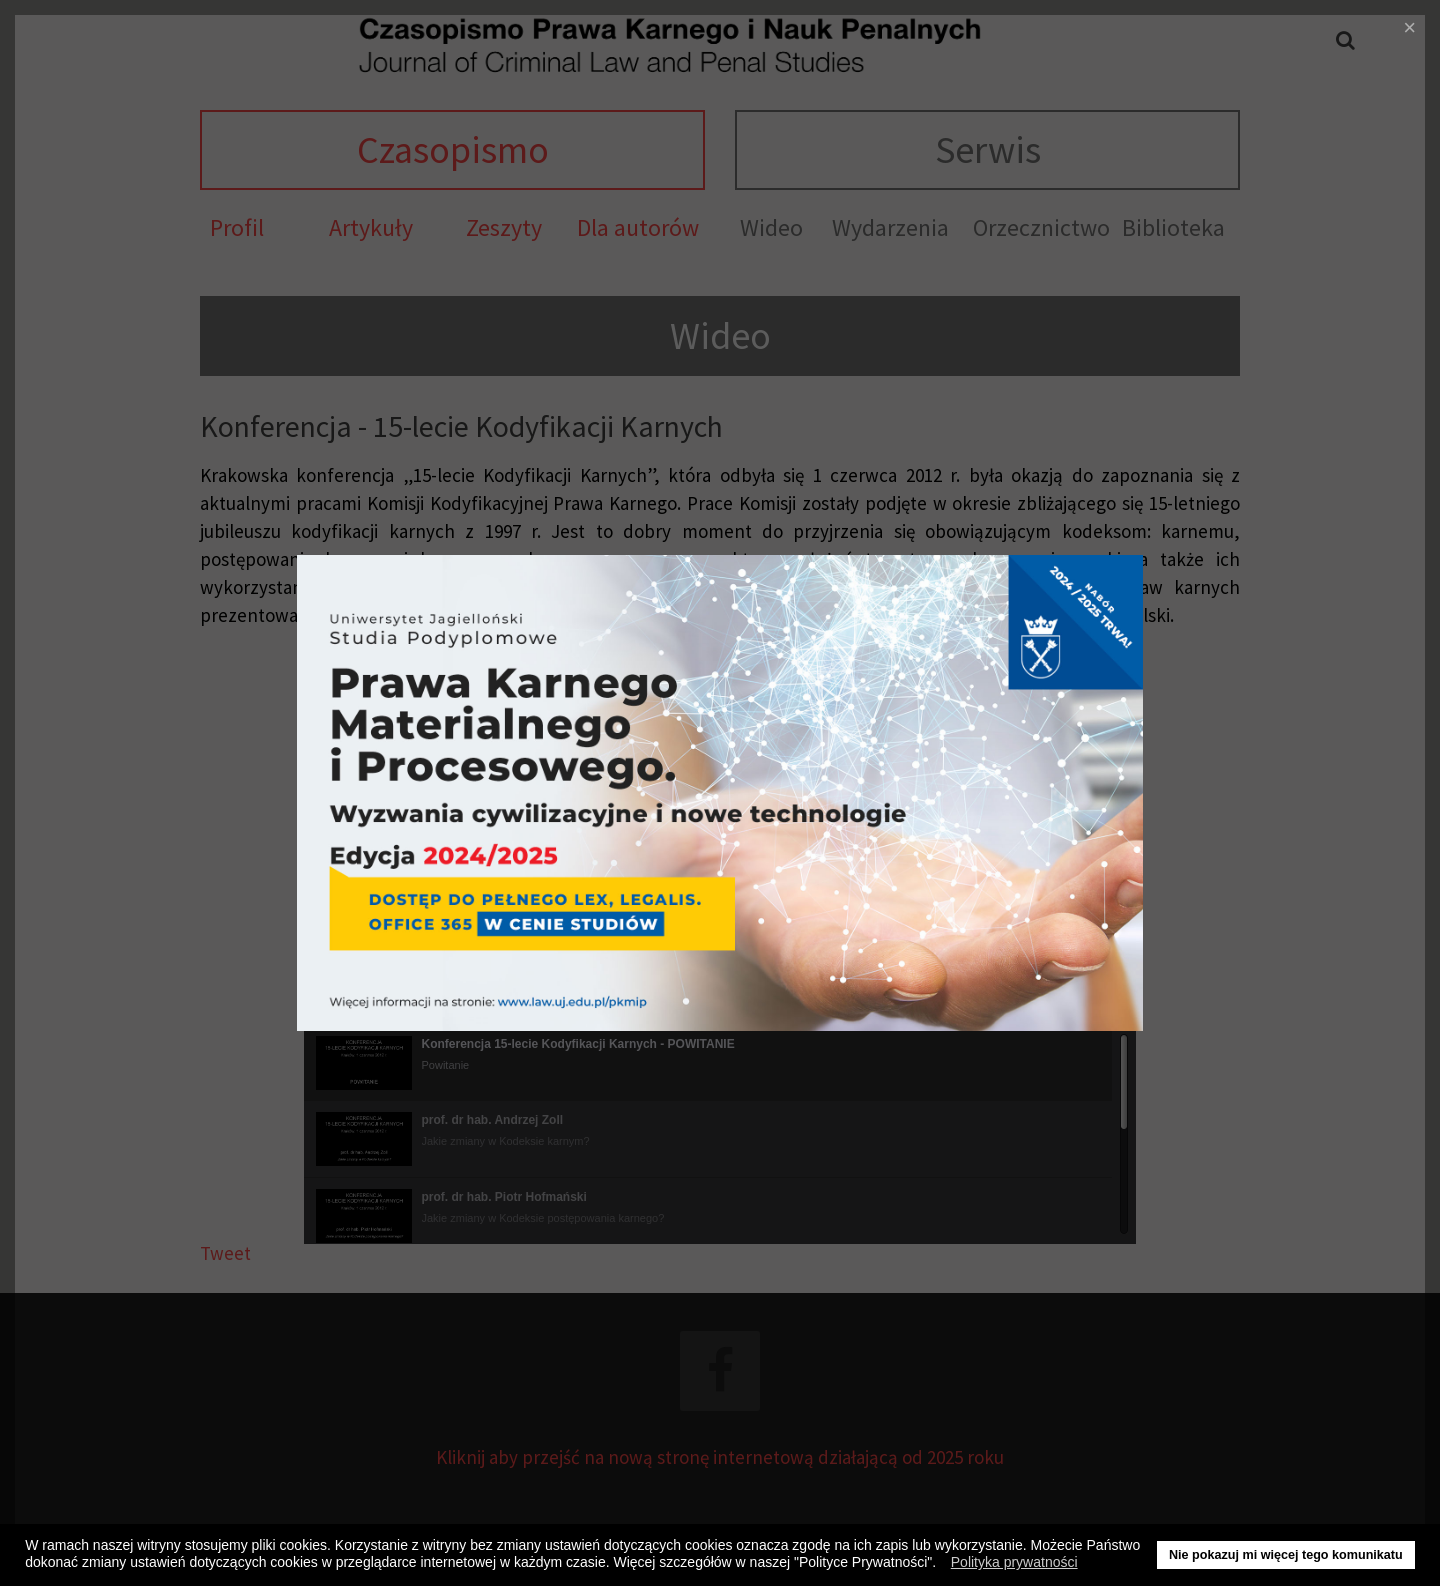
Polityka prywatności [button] (1014, 1562)
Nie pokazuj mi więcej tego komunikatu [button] (1286, 1555)
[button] (941, 1565)
